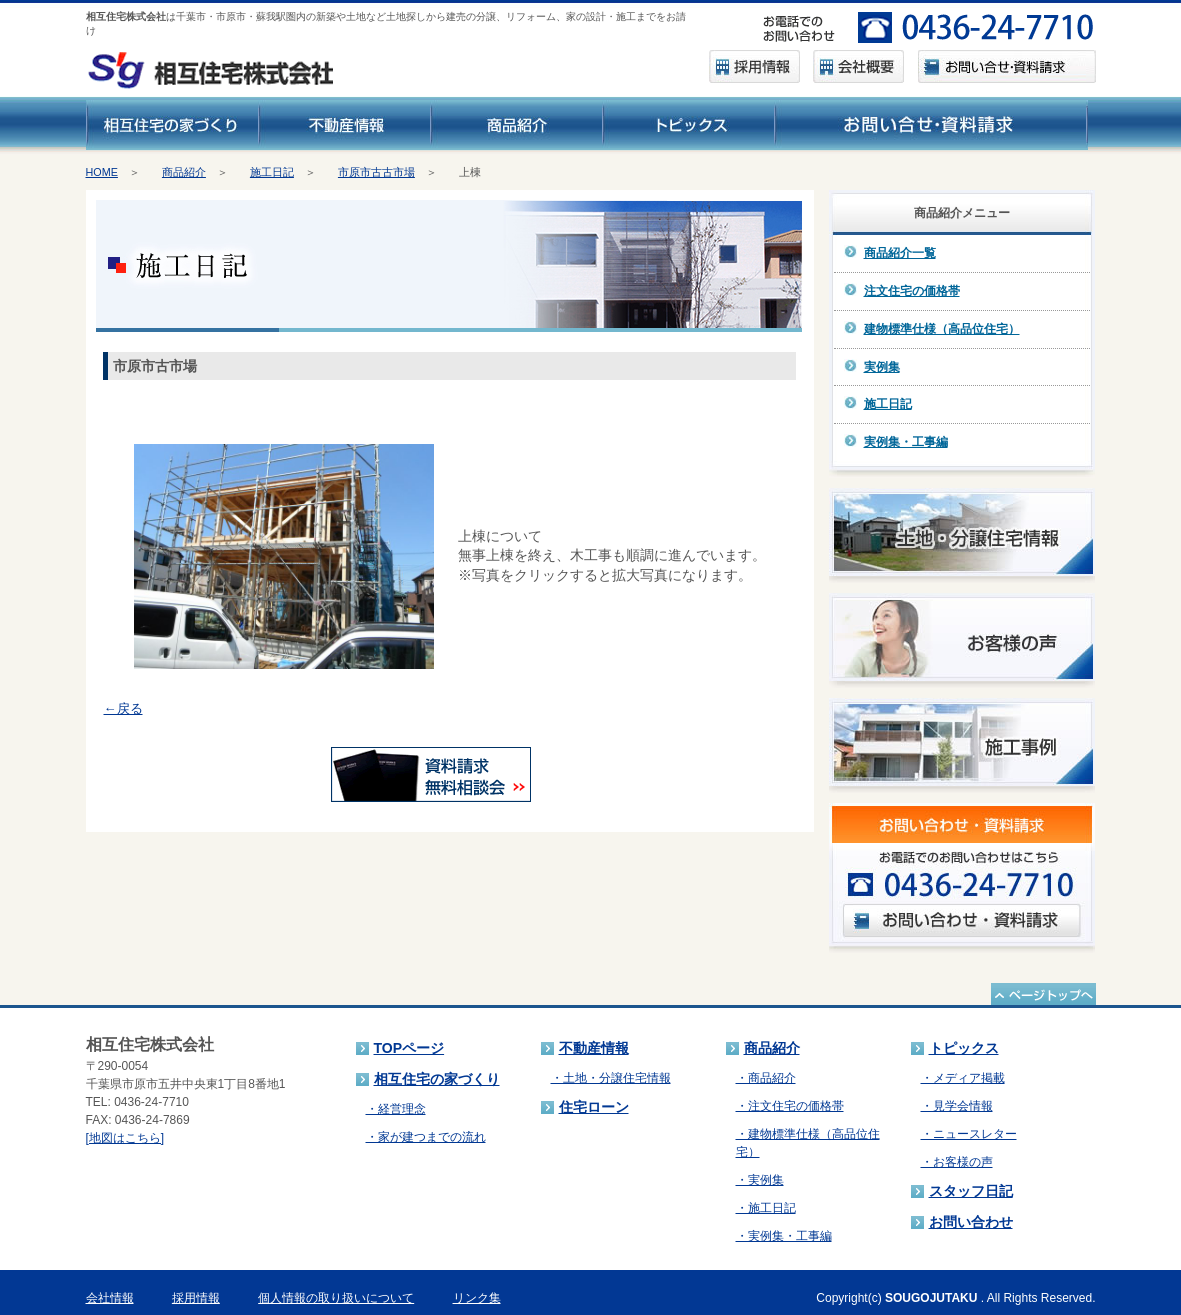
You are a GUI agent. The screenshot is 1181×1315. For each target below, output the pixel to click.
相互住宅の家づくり (437, 1079)
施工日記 (272, 172)
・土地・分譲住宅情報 (611, 1078)
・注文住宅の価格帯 (790, 1106)
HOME (102, 172)
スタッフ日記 (971, 1191)
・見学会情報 (957, 1106)
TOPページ (409, 1048)
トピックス (964, 1048)
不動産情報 (594, 1048)
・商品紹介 (766, 1078)
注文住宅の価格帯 (912, 291)
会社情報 (110, 1298)
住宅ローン (594, 1107)
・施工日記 (766, 1208)
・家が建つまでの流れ (426, 1137)
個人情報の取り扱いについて (336, 1298)
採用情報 (196, 1298)
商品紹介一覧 (900, 253)
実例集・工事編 (906, 442)
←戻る (123, 708)
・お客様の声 (957, 1162)
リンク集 (477, 1298)
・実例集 (760, 1180)
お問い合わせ (971, 1222)
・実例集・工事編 (784, 1236)
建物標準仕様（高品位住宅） (942, 329)
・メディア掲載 (963, 1078)
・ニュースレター (969, 1134)
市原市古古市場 (376, 172)
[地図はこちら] (125, 1138)
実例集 (882, 367)
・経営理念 (396, 1109)
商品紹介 (184, 172)
